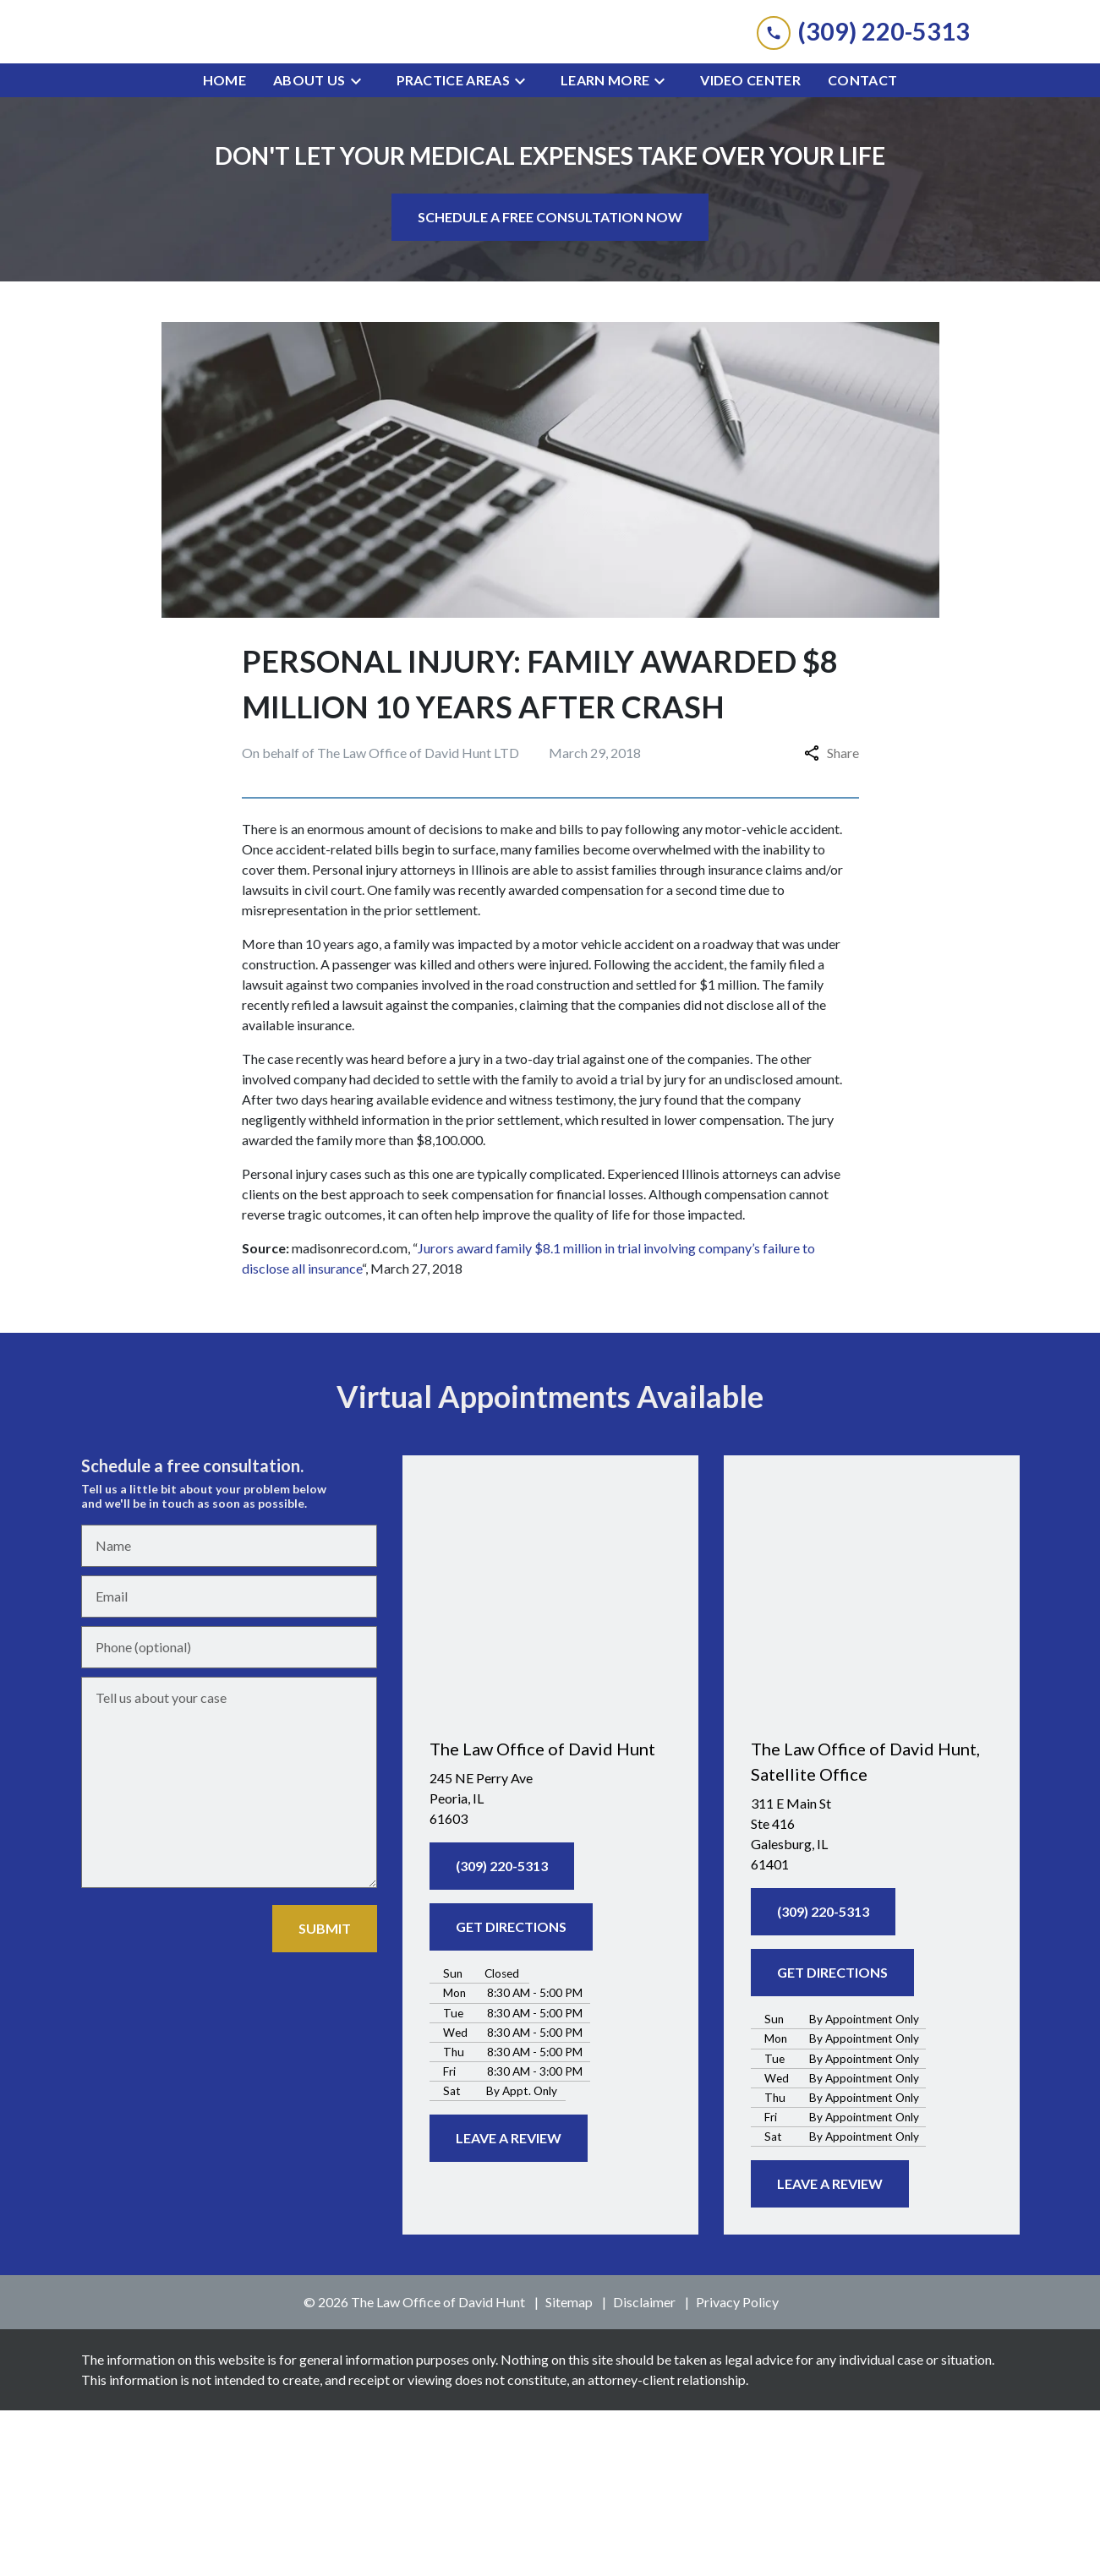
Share (831, 918)
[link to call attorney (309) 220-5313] (863, 114)
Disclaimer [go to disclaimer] (644, 2467)
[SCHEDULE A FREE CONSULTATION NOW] (550, 383)
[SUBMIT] (324, 2094)
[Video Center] (750, 246)
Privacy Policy (737, 2467)
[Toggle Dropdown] (361, 246)
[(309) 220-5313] (502, 2031)
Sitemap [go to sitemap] (569, 2467)
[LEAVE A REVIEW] (509, 2304)
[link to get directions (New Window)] (550, 1964)
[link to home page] (550, 115)
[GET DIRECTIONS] (511, 2092)
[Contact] (862, 246)
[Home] (224, 246)
